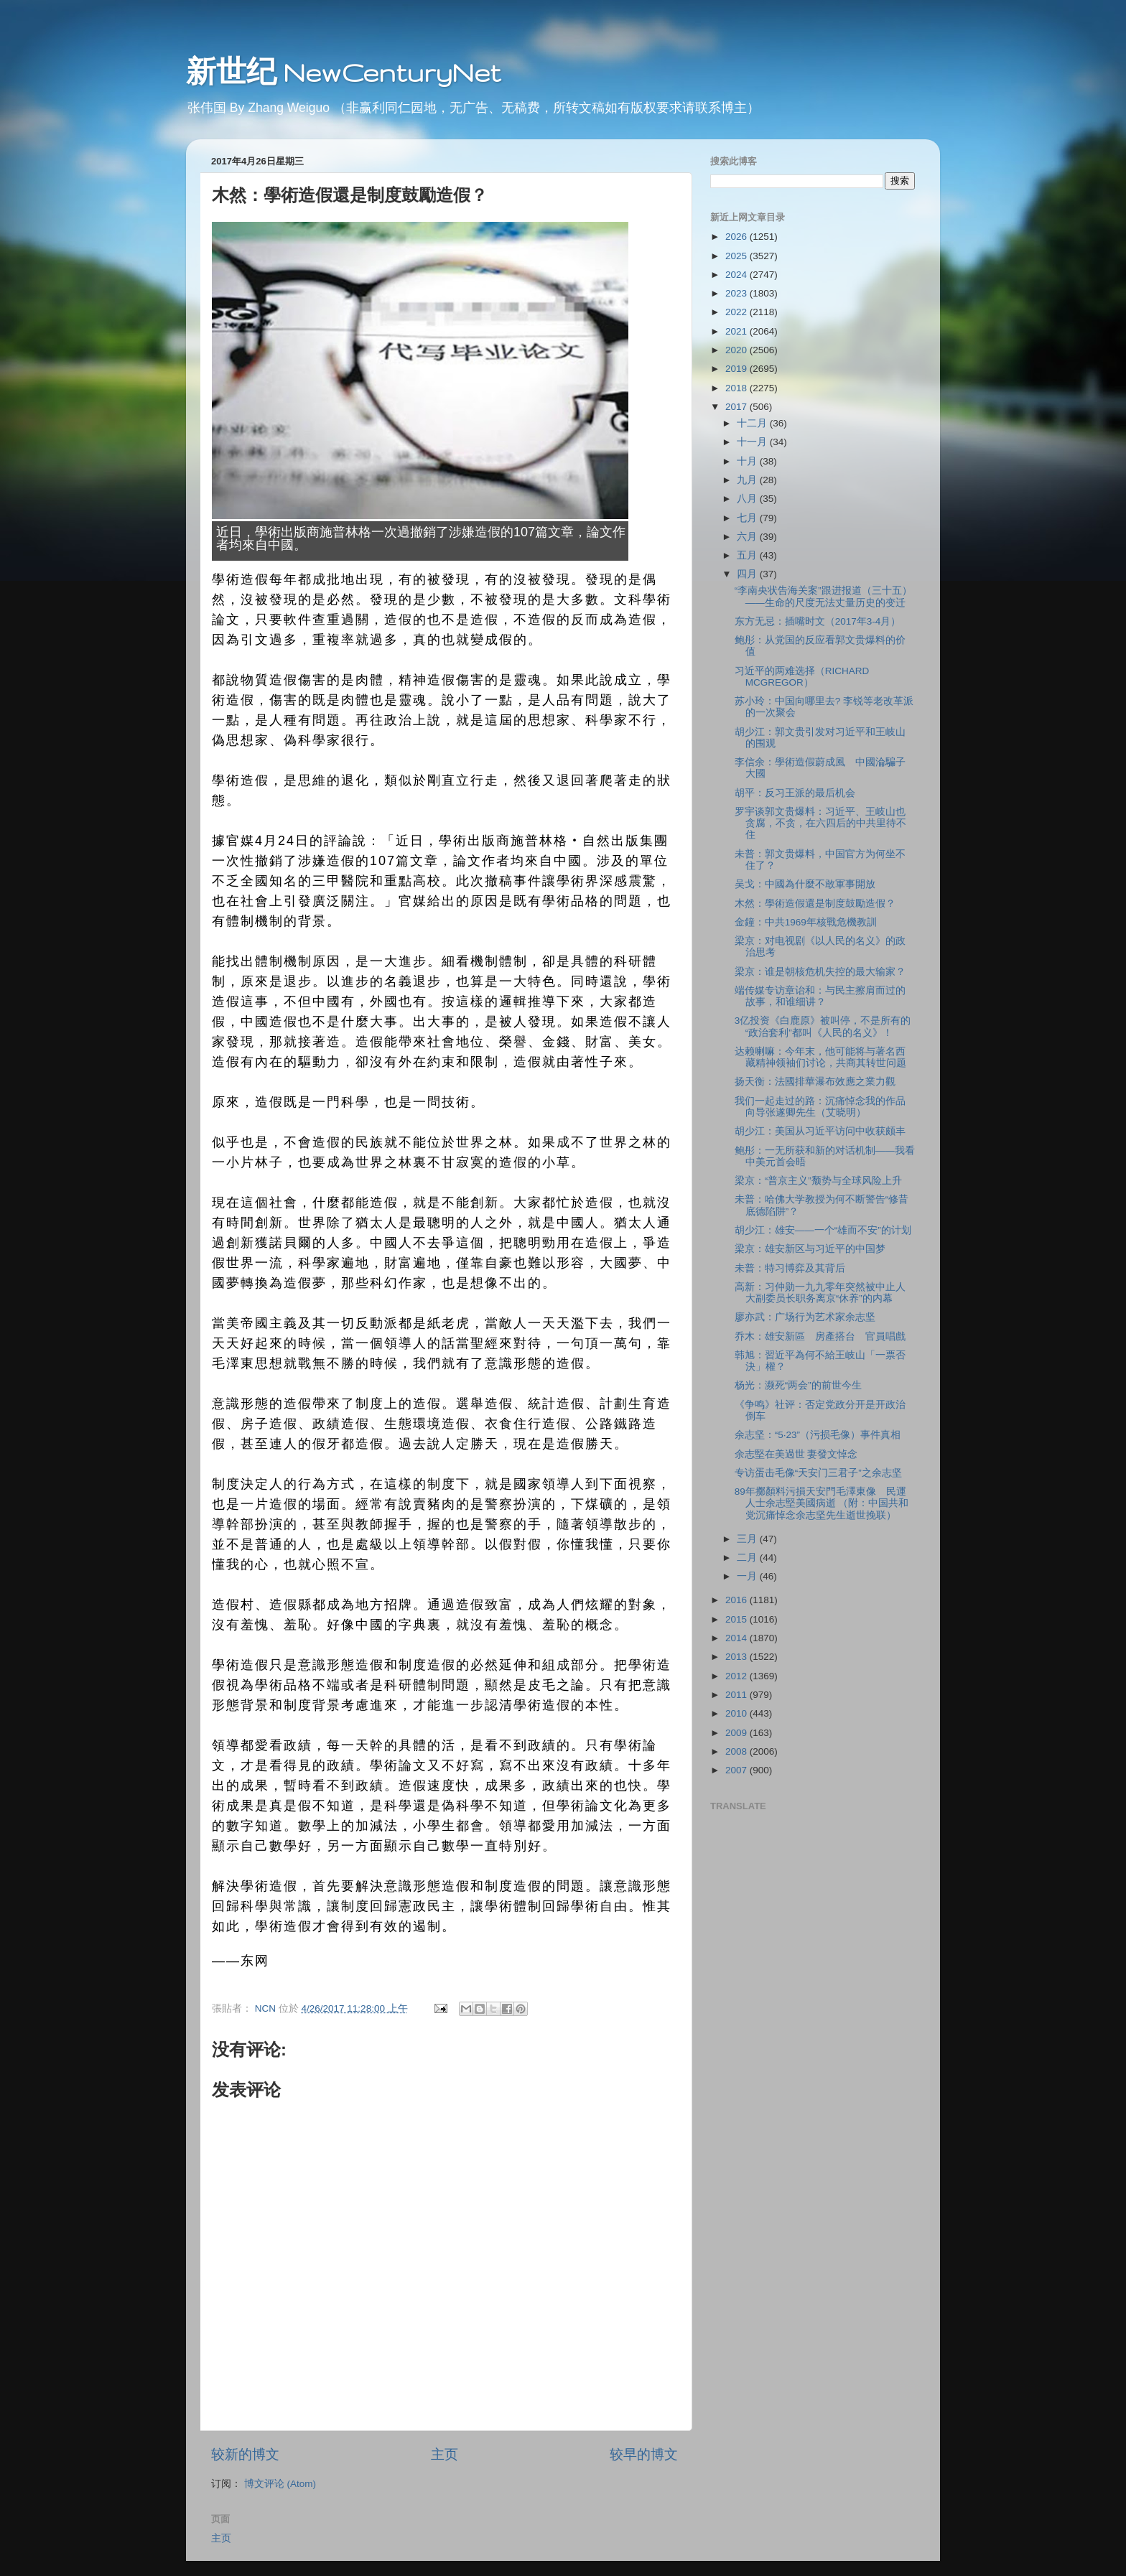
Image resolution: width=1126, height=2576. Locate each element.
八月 (748, 498)
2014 (737, 1638)
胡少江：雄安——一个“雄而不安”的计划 (823, 1230)
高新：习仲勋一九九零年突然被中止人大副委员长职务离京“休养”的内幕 (820, 1293)
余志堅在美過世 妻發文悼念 (796, 1454)
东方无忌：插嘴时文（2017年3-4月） (818, 621)
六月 (748, 536)
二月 (748, 1557)
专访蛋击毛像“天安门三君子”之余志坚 (818, 1472)
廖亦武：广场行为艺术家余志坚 (805, 1317)
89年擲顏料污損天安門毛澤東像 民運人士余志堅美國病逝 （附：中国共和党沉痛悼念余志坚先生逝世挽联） (822, 1503)
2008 (737, 1751)
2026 (737, 236)
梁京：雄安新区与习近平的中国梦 (810, 1248)
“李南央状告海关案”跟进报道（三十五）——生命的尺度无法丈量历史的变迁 (823, 596)
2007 (737, 1770)
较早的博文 (644, 2454)
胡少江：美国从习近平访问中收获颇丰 (820, 1131)
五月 (748, 555)
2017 (737, 406)
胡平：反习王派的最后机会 (795, 793)
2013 (737, 1656)
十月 (748, 461)
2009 (737, 1732)
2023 (737, 293)
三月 (748, 1539)
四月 (748, 574)
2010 (737, 1713)
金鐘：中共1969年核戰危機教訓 (806, 922)
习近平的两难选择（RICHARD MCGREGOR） (802, 677)
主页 (444, 2454)
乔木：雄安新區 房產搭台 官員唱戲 (820, 1336)
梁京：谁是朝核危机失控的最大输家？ (820, 971)
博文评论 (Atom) (280, 2483)
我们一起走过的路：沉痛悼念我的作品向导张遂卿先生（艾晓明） (820, 1107)
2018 (737, 388)
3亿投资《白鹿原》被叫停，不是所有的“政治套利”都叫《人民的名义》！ (823, 1026)
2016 (737, 1600)
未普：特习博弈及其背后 (790, 1268)
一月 (748, 1576)
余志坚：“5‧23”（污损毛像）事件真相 (818, 1434)
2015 (737, 1619)
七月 (748, 518)
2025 (737, 256)
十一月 (753, 442)
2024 (737, 274)
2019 (737, 368)
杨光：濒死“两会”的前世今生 (798, 1385)
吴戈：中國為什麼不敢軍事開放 (805, 884)
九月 (748, 480)
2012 (737, 1676)
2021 (737, 331)
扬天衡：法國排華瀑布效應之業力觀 (815, 1081)
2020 (737, 350)
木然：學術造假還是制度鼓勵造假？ (815, 903)
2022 (737, 312)
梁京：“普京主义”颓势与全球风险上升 (818, 1180)
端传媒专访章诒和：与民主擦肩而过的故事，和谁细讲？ (820, 996)
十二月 (753, 423)
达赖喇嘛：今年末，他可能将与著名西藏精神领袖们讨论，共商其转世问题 (820, 1057)
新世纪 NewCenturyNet (343, 72)
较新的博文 (245, 2454)
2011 (737, 1694)
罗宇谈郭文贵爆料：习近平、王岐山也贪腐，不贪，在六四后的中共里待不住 (820, 823)
